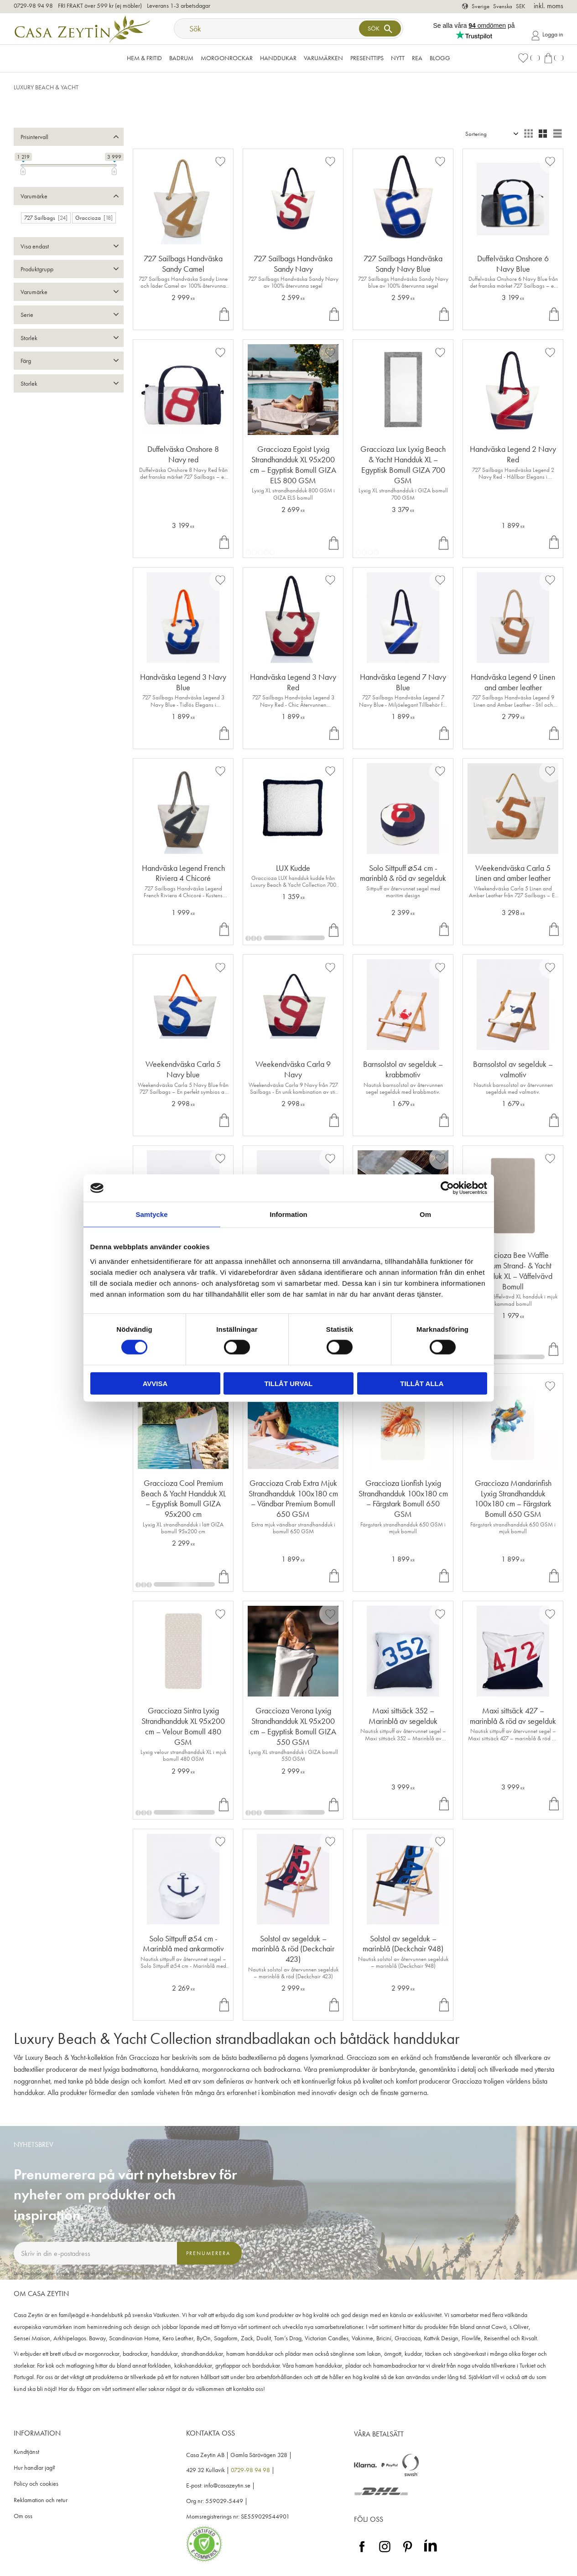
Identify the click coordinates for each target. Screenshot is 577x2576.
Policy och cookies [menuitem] (36, 2484)
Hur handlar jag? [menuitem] (34, 2468)
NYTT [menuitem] (398, 58)
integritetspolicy (128, 2273)
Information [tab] (288, 1214)
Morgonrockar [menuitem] (227, 58)
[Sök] (380, 28)
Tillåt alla (421, 1383)
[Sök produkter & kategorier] (268, 28)
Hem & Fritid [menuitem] (144, 58)
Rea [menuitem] (417, 58)
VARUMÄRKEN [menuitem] (323, 58)
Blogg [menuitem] (440, 58)
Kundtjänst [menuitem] (26, 2452)
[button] (528, 58)
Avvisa (155, 1383)
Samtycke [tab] (151, 1214)
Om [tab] (425, 1214)
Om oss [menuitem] (23, 2516)
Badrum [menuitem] (181, 58)
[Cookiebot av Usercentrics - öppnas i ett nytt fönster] (447, 1188)
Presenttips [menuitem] (367, 58)
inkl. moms (548, 5)
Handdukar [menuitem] (278, 58)
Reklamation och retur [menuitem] (41, 2500)
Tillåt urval (288, 1383)
